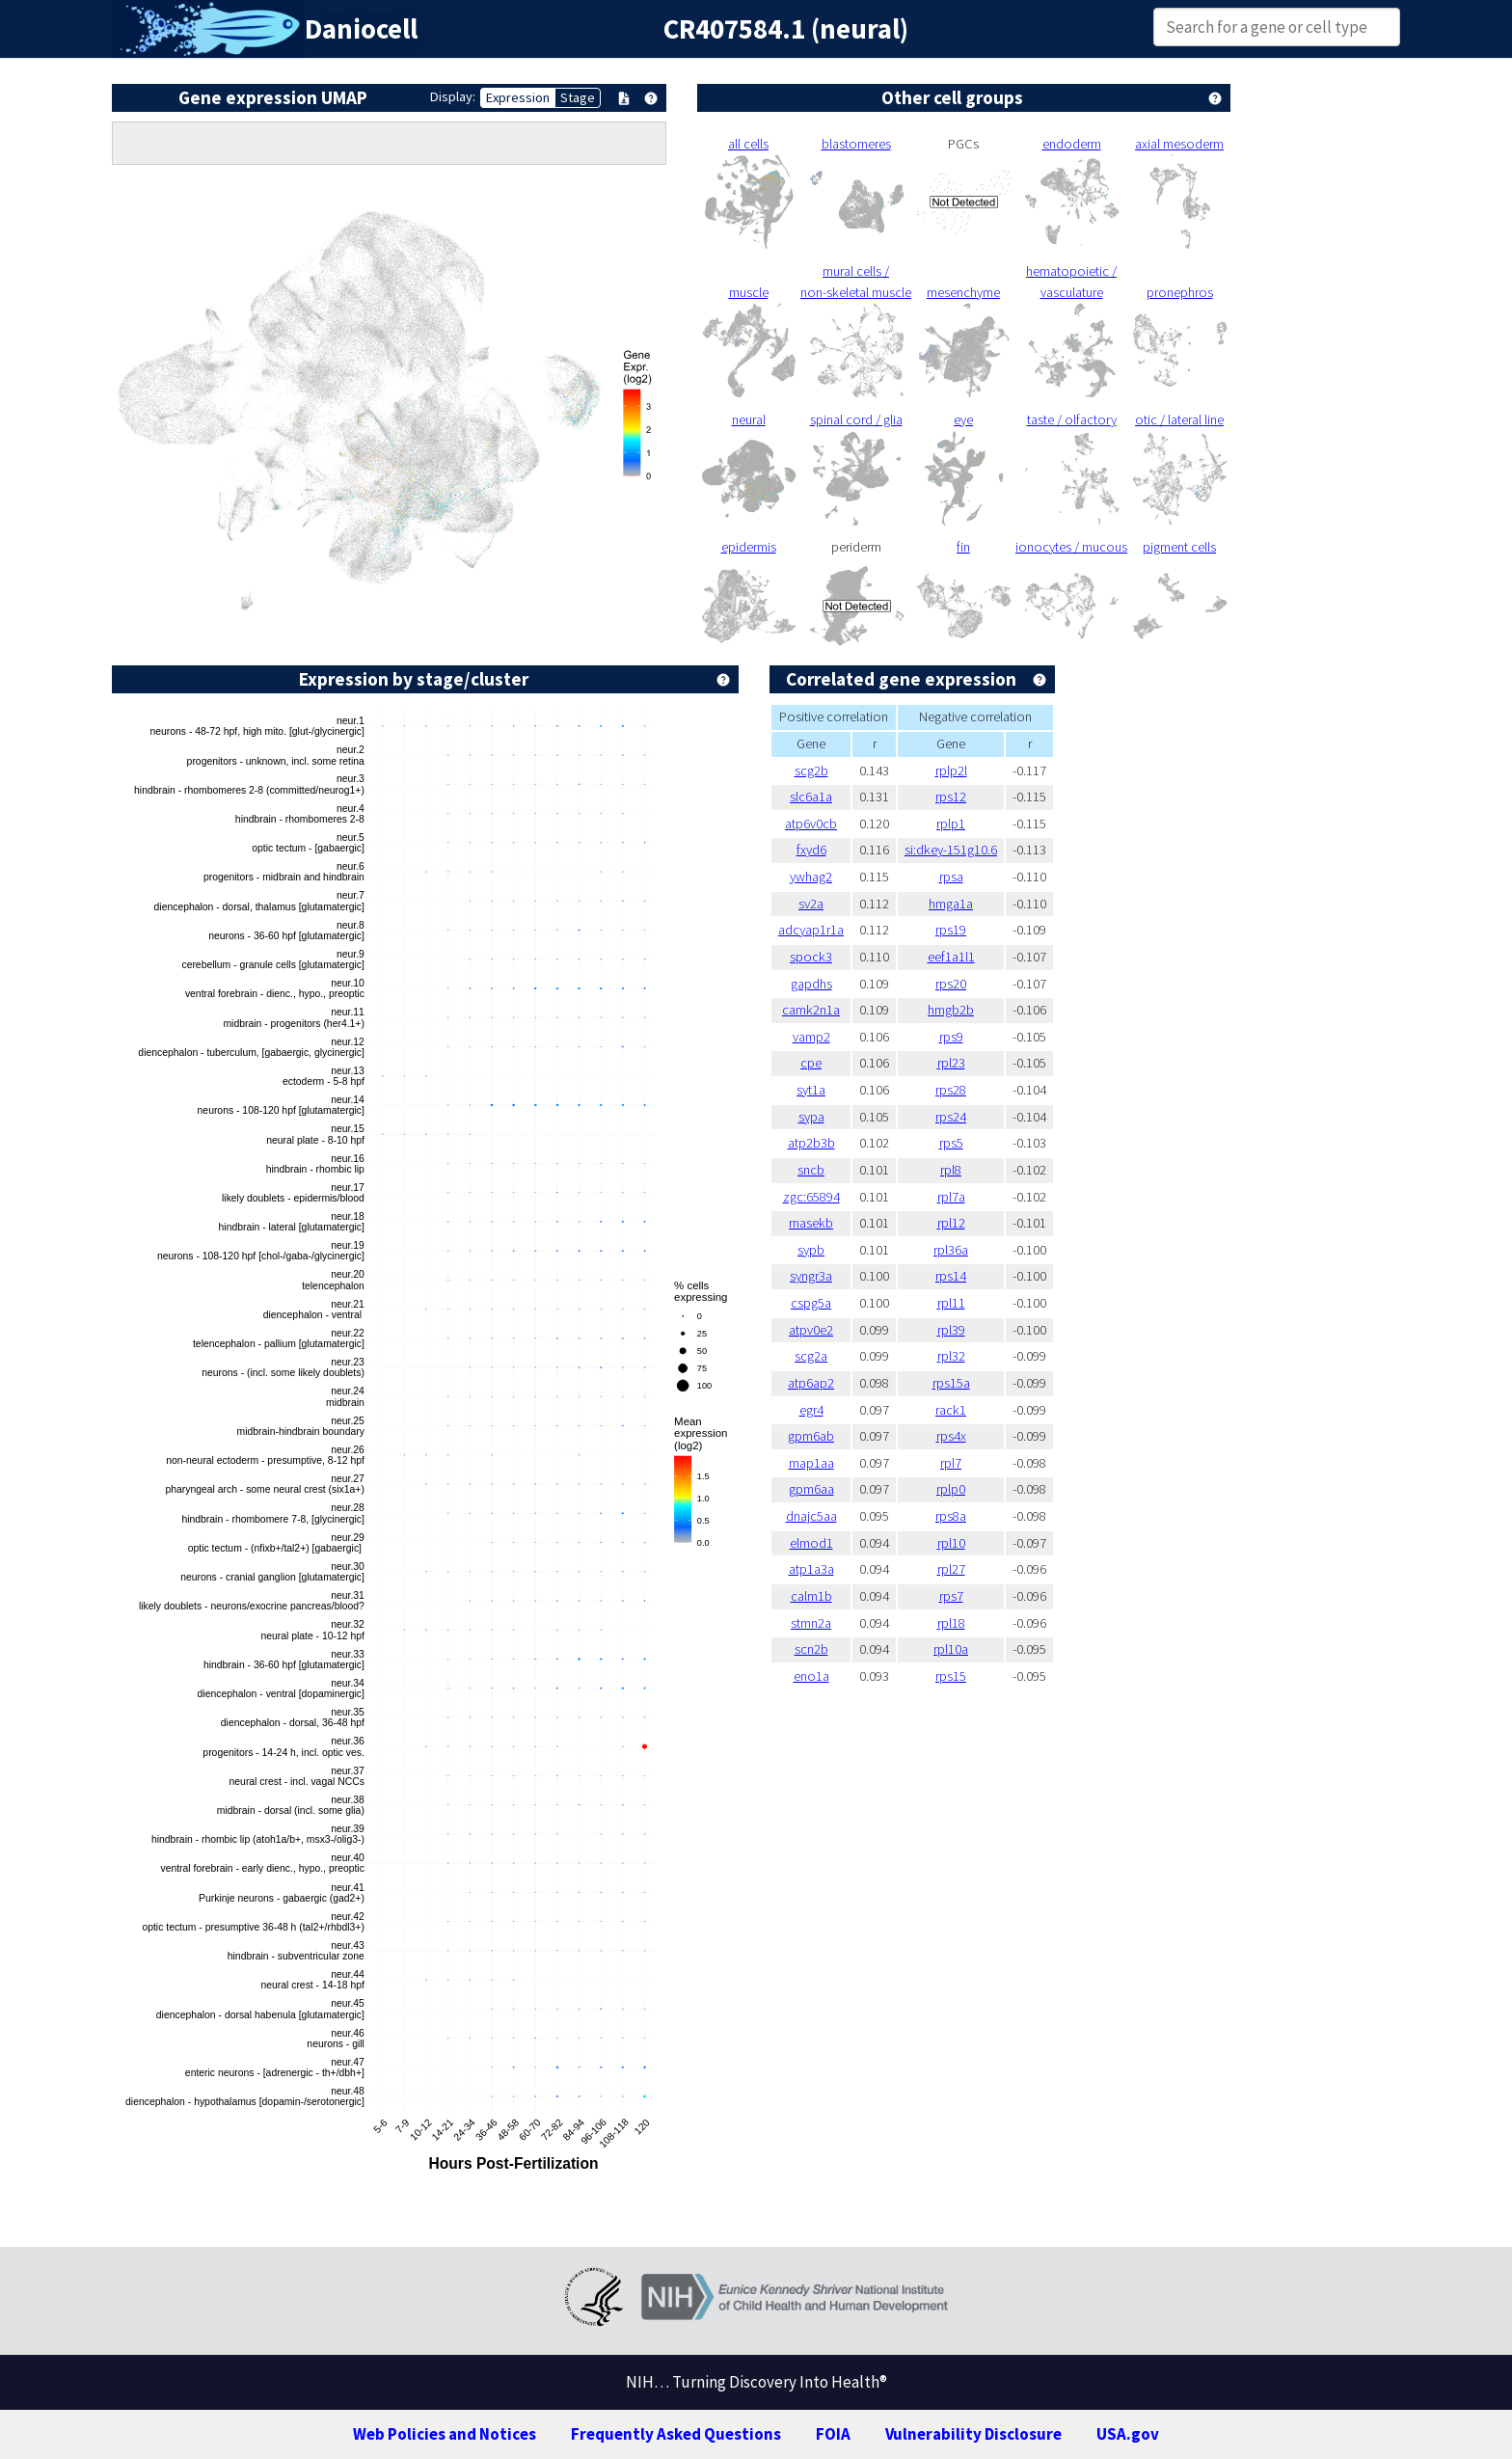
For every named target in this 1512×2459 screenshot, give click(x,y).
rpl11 (951, 1302)
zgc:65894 (811, 1196)
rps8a (950, 1516)
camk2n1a (811, 1009)
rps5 (951, 1142)
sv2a (811, 903)
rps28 (950, 1089)
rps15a (951, 1383)
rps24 (950, 1116)
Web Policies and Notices (444, 2434)
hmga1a (951, 903)
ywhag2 (811, 876)
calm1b (811, 1596)
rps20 (950, 983)
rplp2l (951, 770)
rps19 (950, 929)
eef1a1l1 (951, 956)
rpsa (951, 876)
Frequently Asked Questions (676, 2434)
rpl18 (951, 1623)
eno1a (811, 1676)
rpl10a (950, 1649)
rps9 (951, 1036)
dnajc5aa (811, 1516)
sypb (810, 1249)
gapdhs (811, 983)
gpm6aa (811, 1489)
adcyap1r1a (811, 929)
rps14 (950, 1275)
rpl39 (951, 1329)
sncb (810, 1169)
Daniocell (361, 29)
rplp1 (950, 823)
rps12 (950, 796)
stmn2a (811, 1623)
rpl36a (950, 1249)
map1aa (811, 1463)
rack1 (950, 1410)
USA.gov (1127, 2434)
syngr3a (811, 1275)
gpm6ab (811, 1436)
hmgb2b (951, 1009)
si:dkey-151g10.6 (950, 849)
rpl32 (951, 1356)
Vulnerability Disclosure (973, 2434)
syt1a (810, 1089)
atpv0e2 (811, 1329)
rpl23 (951, 1062)
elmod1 (811, 1543)
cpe (811, 1062)
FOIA (833, 2434)
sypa (811, 1116)
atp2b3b (811, 1142)
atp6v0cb (811, 823)
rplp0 (950, 1489)
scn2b (811, 1649)
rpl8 (950, 1169)
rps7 (951, 1596)
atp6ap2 (811, 1383)
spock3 (811, 956)
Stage (577, 97)
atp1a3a (811, 1569)
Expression (518, 97)
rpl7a (951, 1196)
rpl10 (951, 1543)
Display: (452, 96)
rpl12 (951, 1222)
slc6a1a (811, 796)
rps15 (950, 1676)
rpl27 (951, 1569)
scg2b (811, 770)
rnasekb (811, 1222)
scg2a (811, 1356)
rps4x (951, 1436)
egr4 (811, 1410)
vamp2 (811, 1036)
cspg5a (811, 1302)
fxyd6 (811, 849)
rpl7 (950, 1463)
